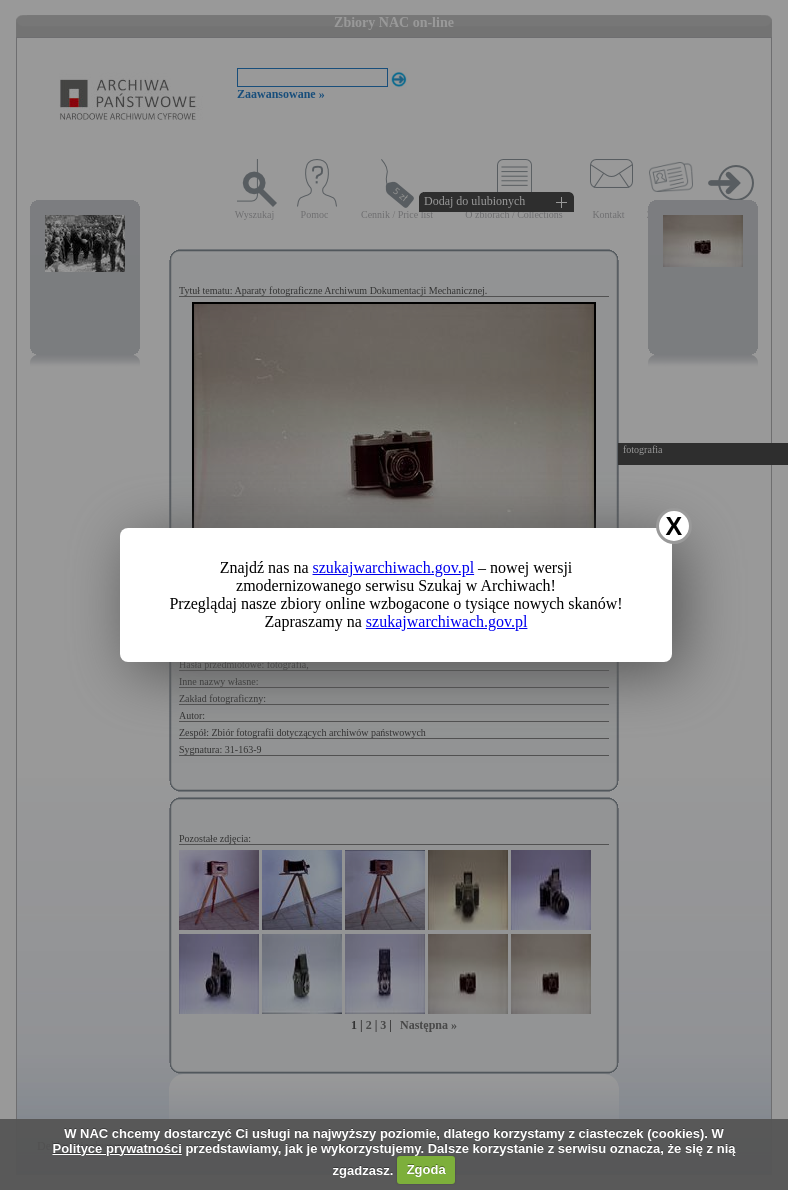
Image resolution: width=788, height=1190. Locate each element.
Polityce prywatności (116, 1148)
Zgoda (426, 1169)
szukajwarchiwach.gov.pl (394, 567)
